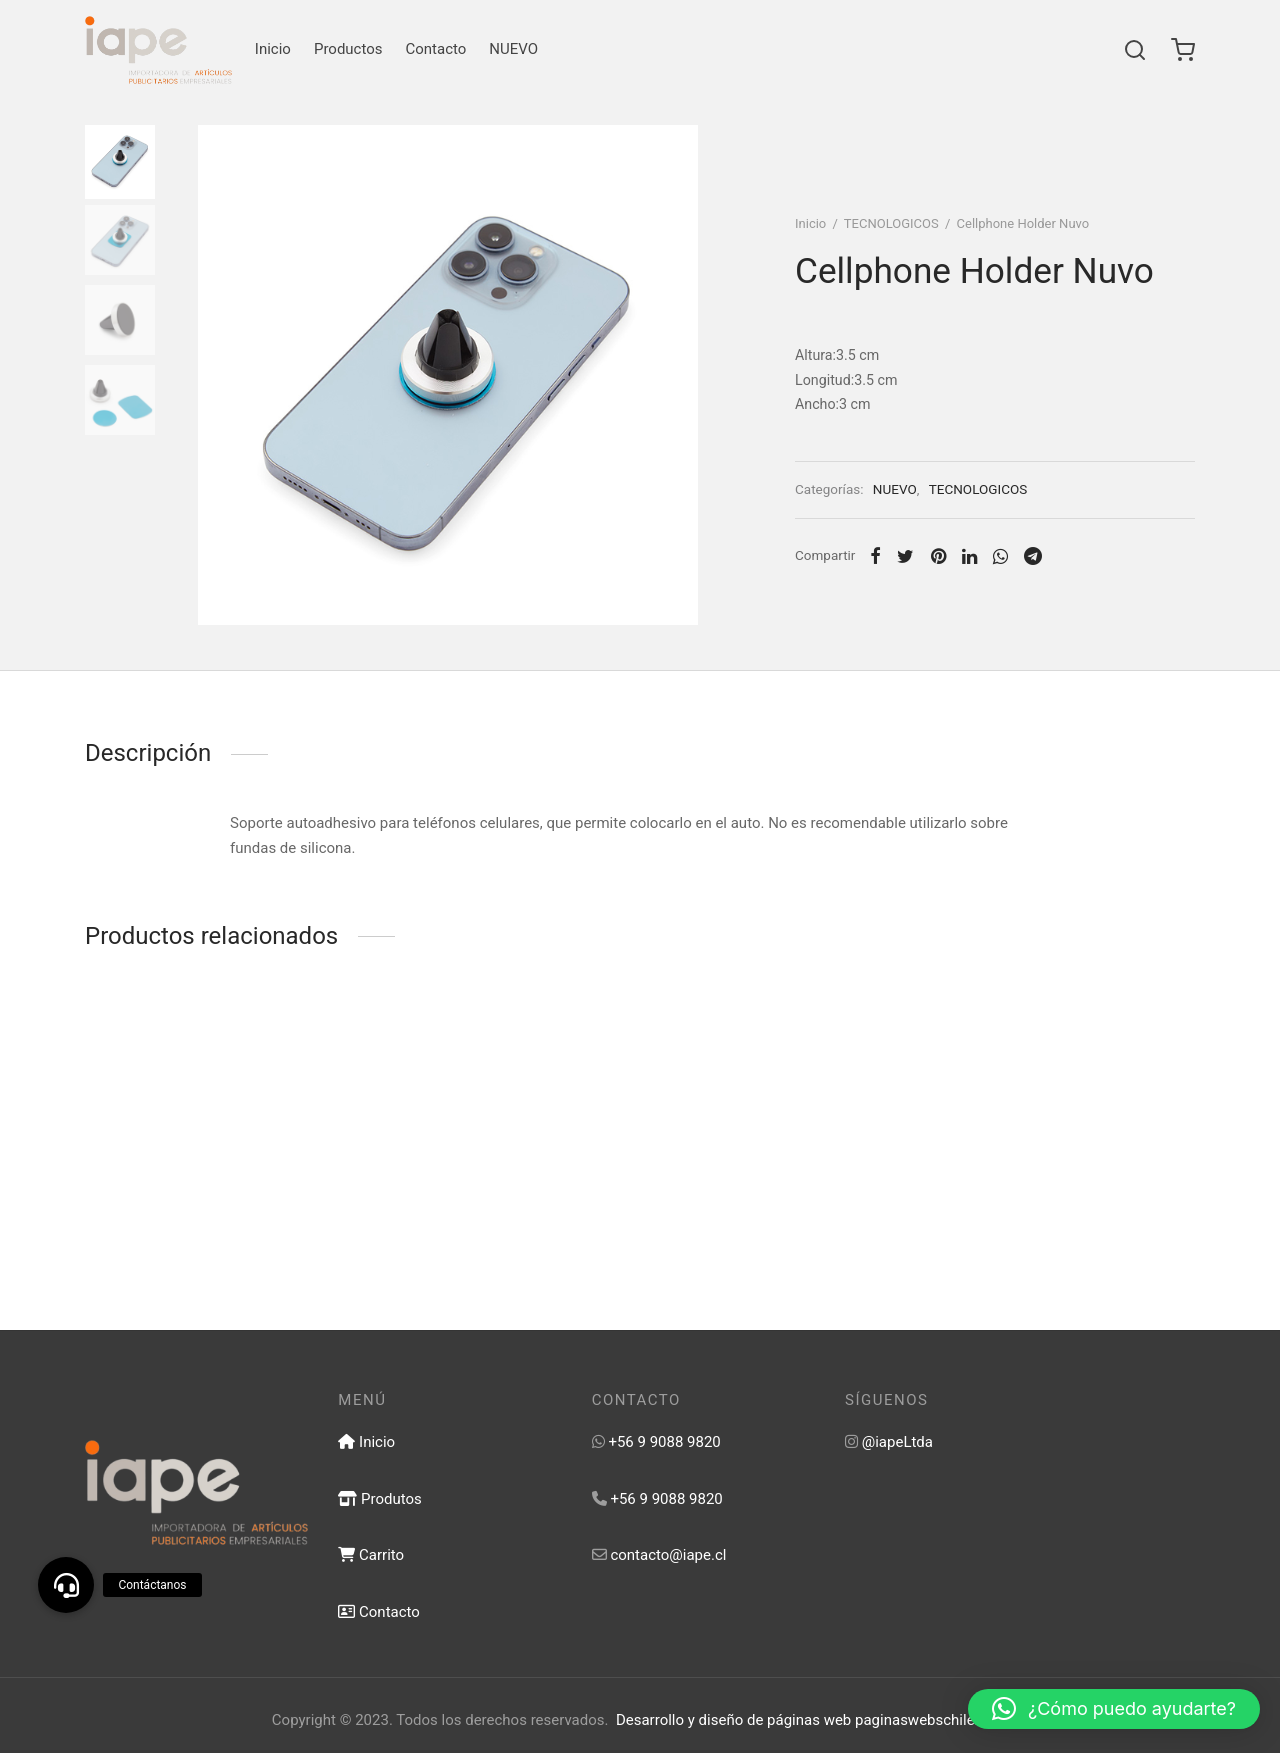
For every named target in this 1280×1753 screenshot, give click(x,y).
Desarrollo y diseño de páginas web (733, 1720)
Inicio (273, 49)
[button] (1114, 1709)
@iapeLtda (897, 1442)
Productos (348, 49)
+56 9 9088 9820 (664, 1442)
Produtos (379, 1499)
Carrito (371, 1555)
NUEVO (513, 49)
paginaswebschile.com (931, 1720)
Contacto (436, 49)
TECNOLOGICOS (891, 223)
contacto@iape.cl (668, 1555)
